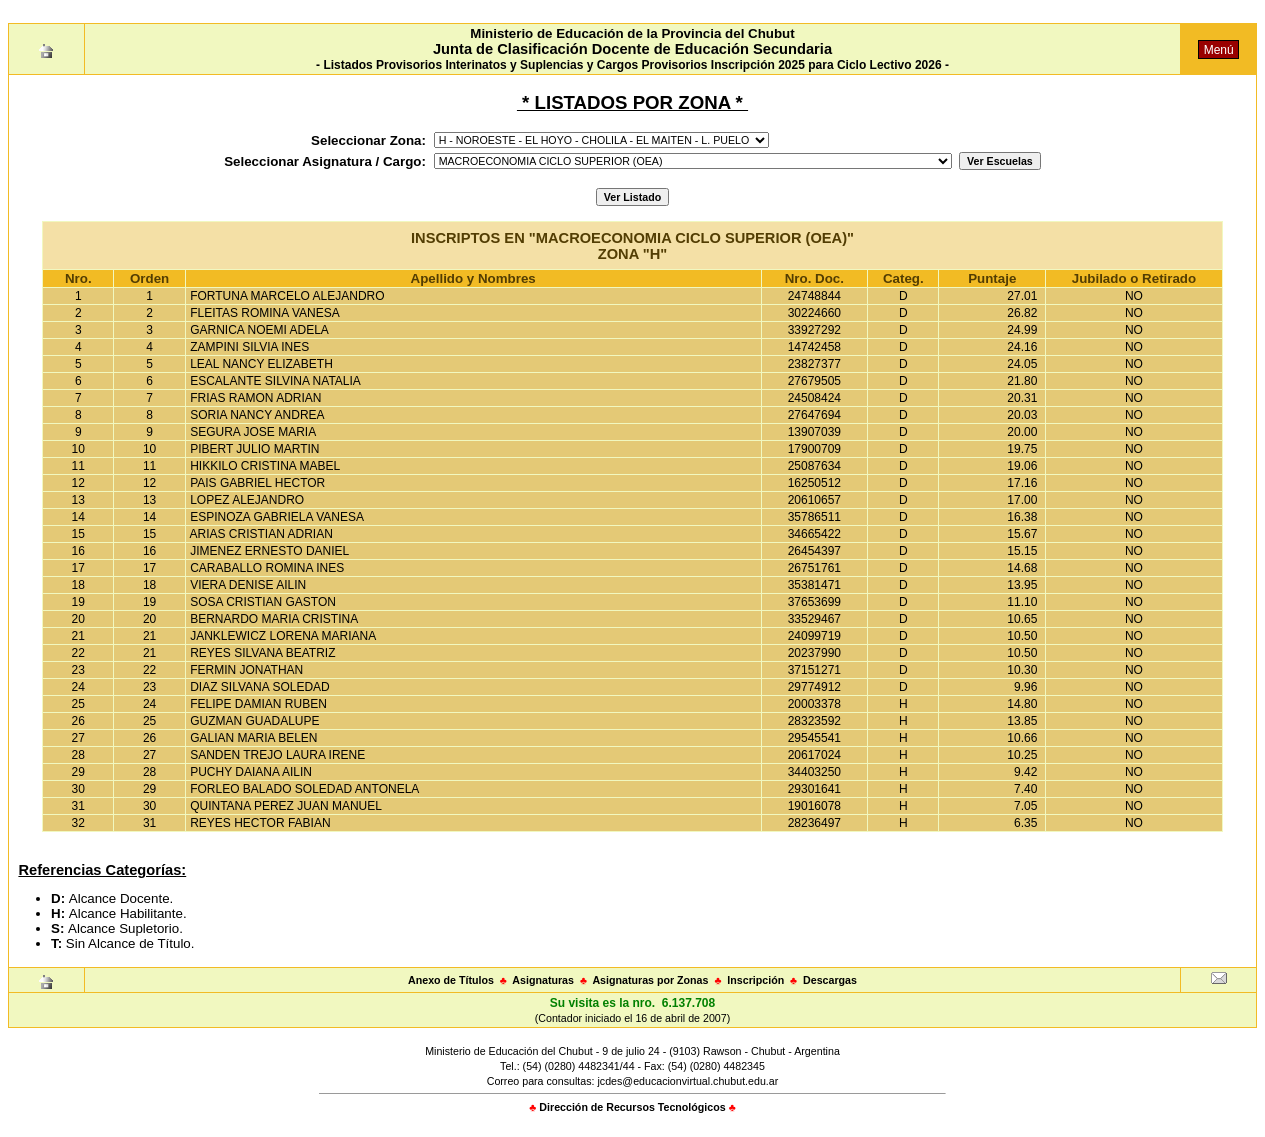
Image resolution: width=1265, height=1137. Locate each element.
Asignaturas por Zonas (650, 980)
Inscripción (755, 980)
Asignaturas (543, 980)
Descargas (830, 980)
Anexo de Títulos (451, 980)
